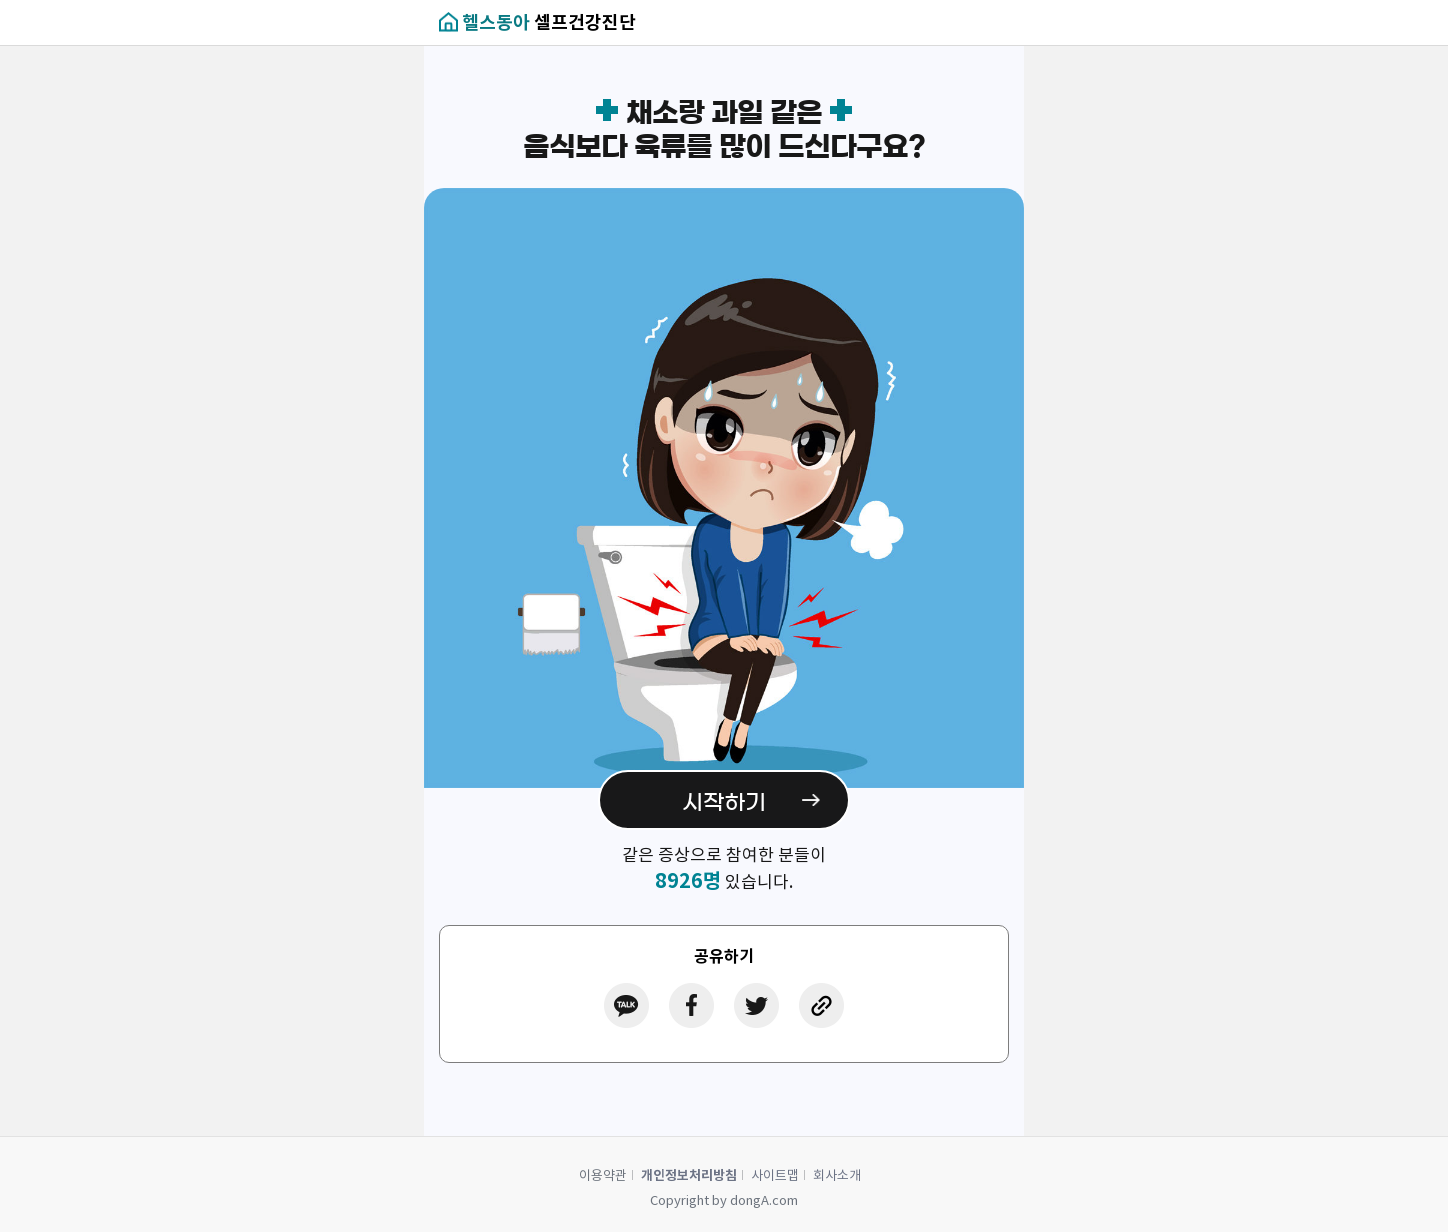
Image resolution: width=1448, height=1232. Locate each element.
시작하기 (724, 802)
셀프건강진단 (549, 22)
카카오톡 (626, 1005)
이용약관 (603, 1175)
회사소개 (837, 1175)
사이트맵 (775, 1175)
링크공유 (821, 1005)
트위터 (756, 1005)
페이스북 (691, 1005)
